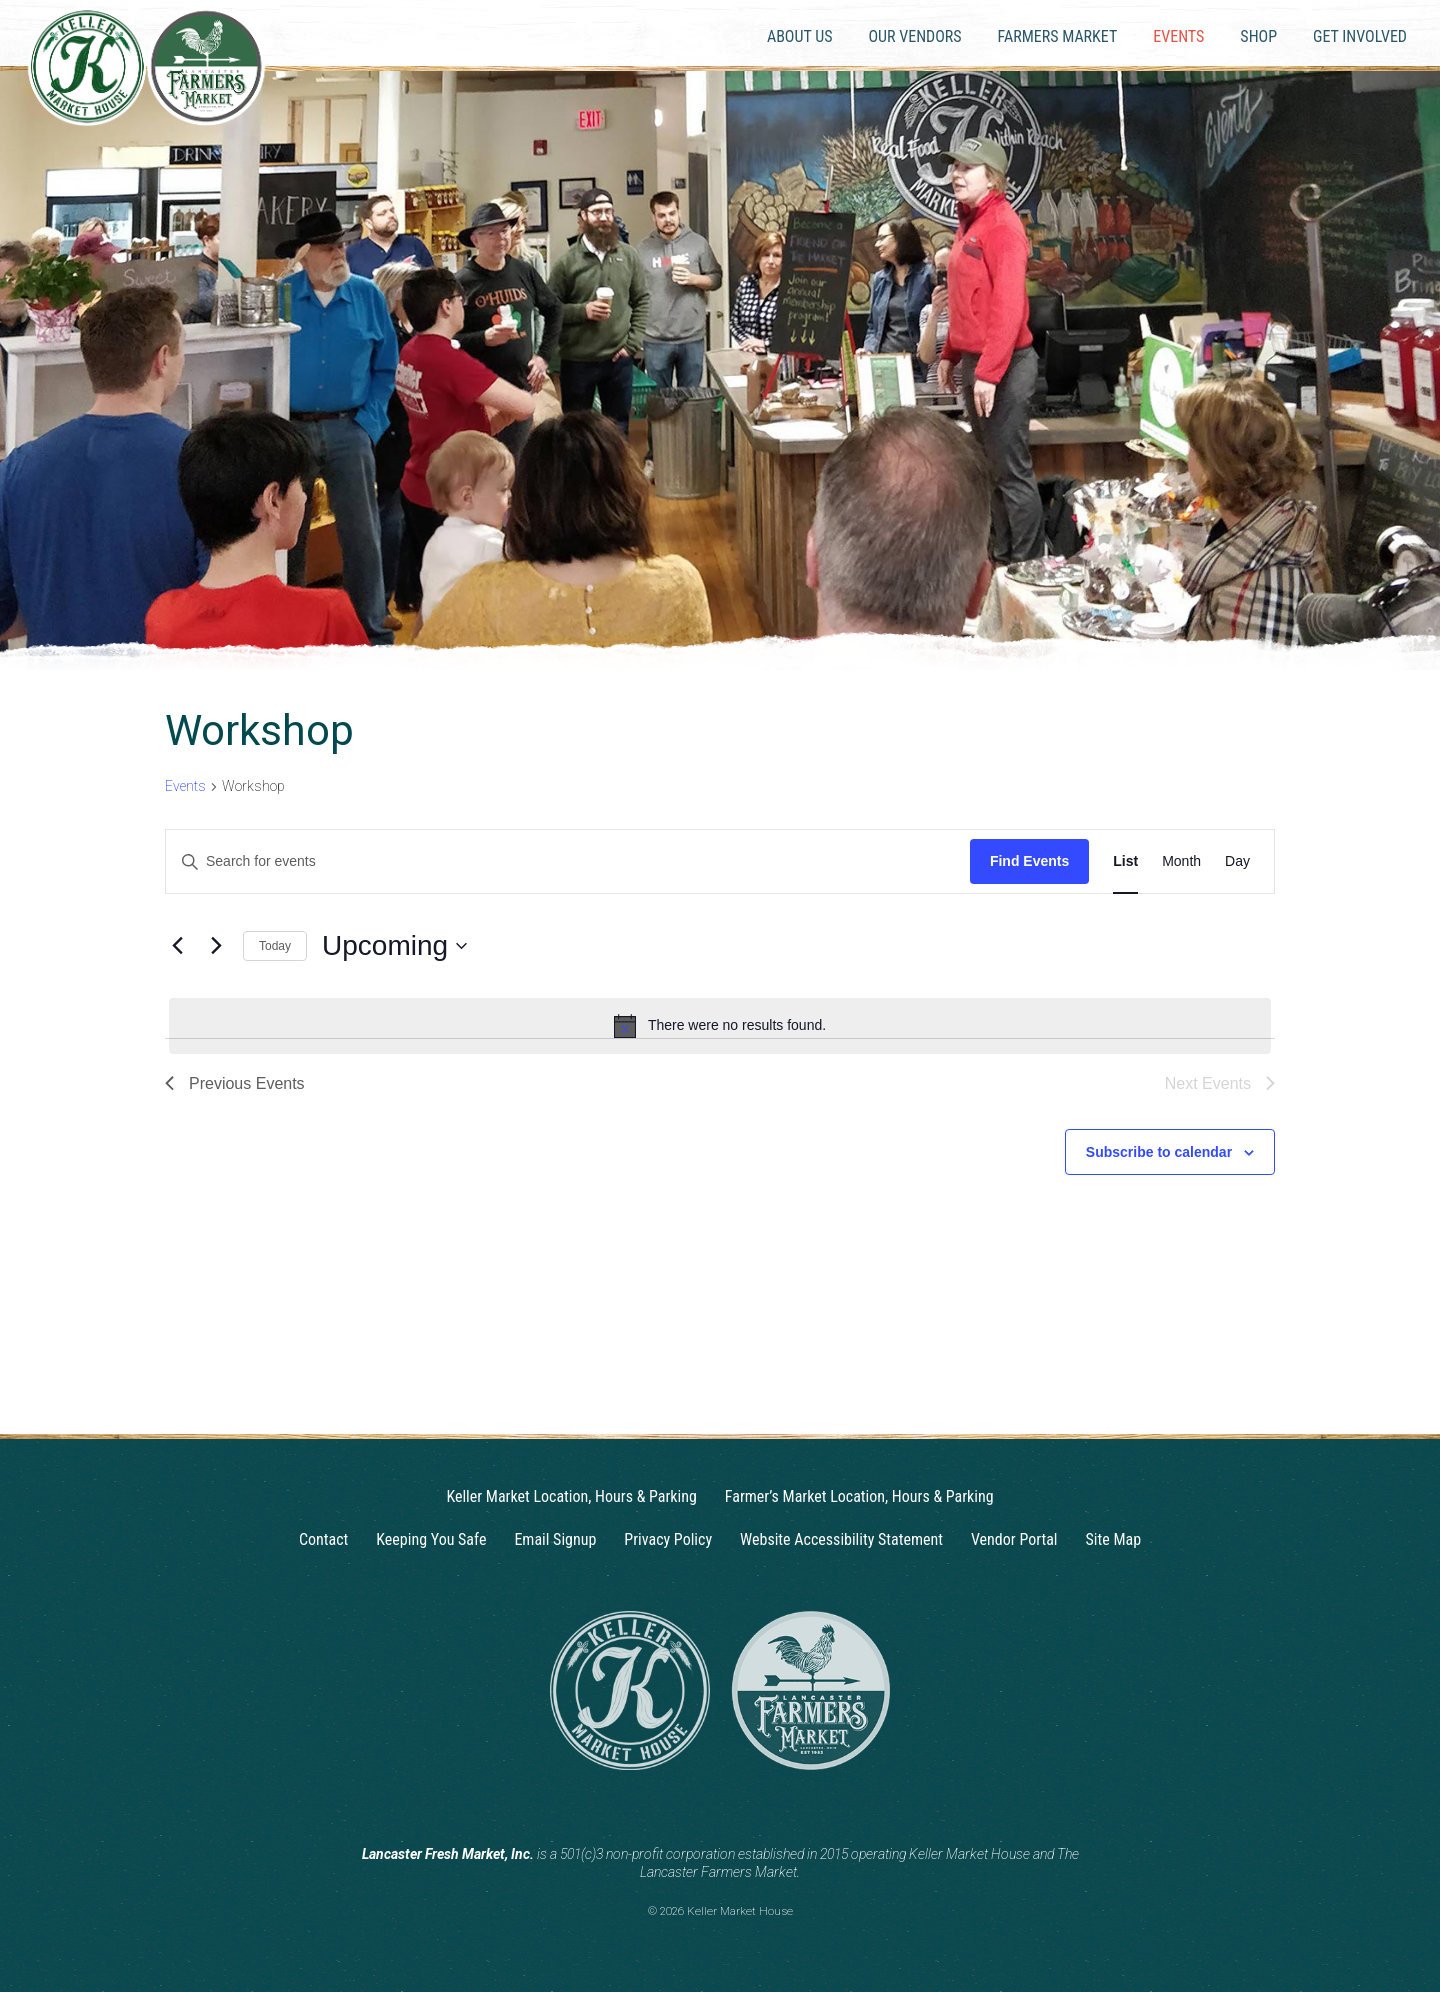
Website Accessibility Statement (841, 1539)
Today (275, 946)
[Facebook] (739, 1805)
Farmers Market (1058, 36)
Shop (1258, 36)
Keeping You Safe (431, 1539)
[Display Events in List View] (1125, 861)
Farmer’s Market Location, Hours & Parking (859, 1496)
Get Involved (1360, 36)
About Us (800, 36)
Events (1178, 36)
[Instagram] (701, 1805)
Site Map (1114, 1539)
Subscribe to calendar (1159, 1152)
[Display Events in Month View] (1181, 861)
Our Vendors (914, 36)
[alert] (720, 1026)
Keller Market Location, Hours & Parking (571, 1496)
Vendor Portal (1014, 1539)
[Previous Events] (177, 946)
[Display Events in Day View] (1237, 861)
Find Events (1029, 861)
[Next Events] (216, 946)
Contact (323, 1539)
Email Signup (555, 1539)
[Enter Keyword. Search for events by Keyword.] (568, 861)
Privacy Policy (668, 1539)
